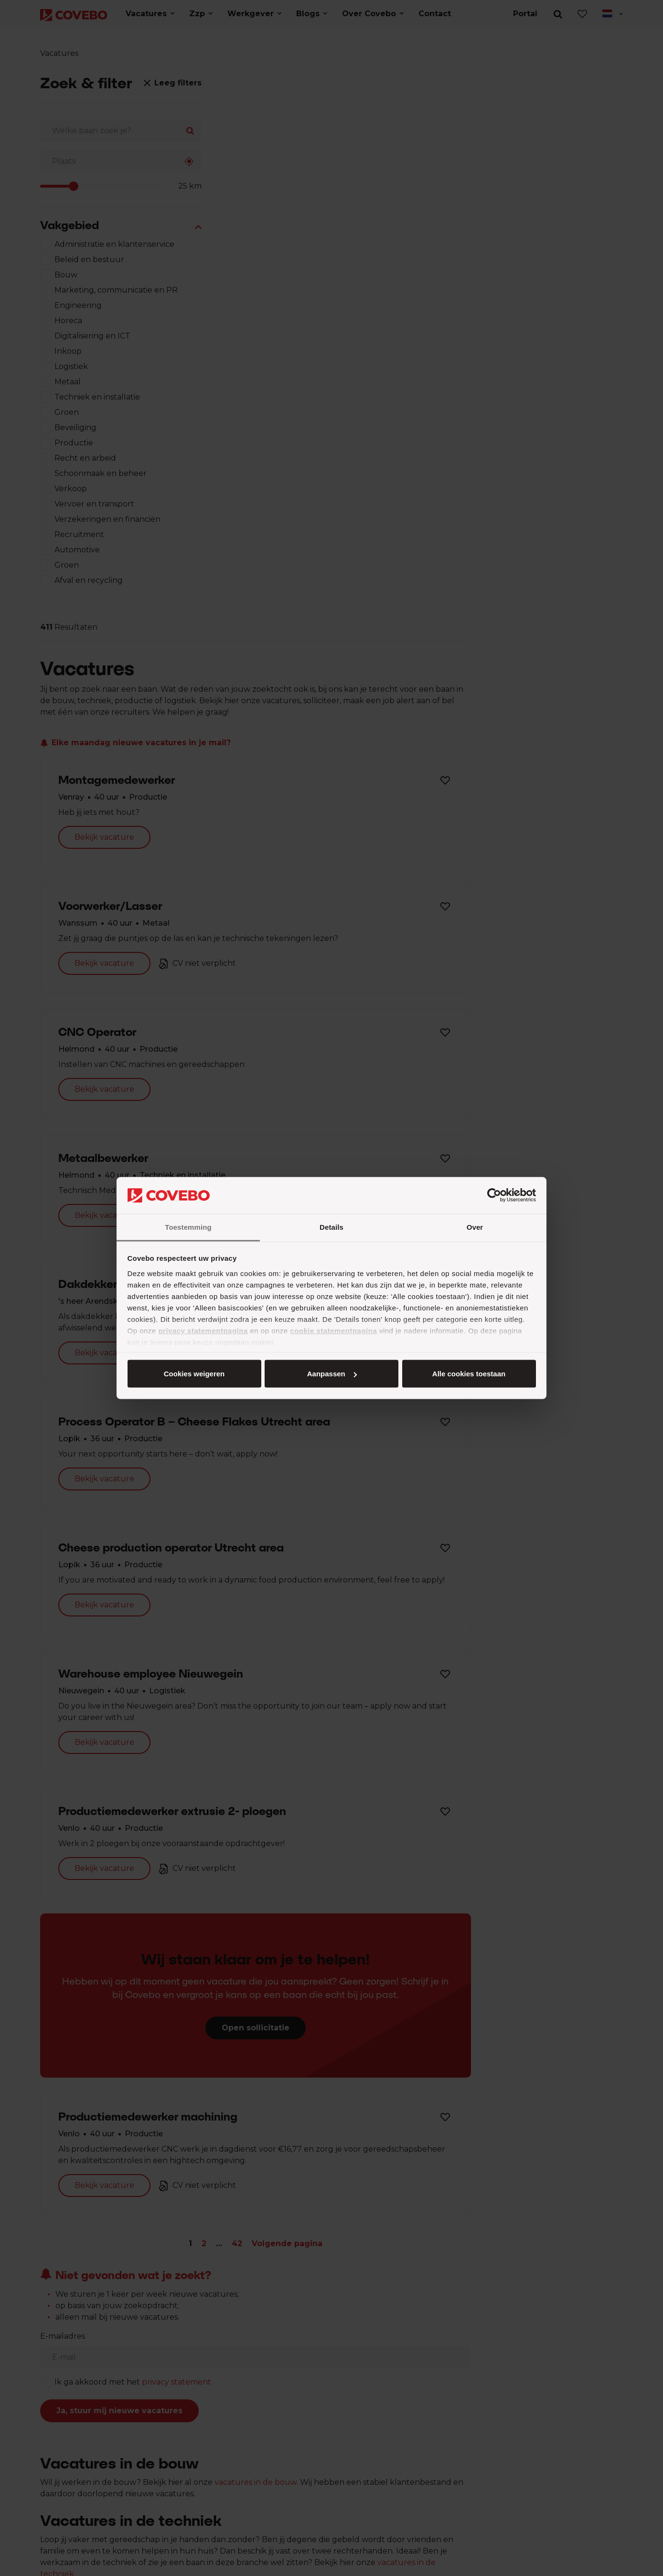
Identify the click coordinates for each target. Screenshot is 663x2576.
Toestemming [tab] (188, 1227)
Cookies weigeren (465, 1374)
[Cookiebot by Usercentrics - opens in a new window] (494, 1195)
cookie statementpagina (333, 1330)
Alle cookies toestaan (193, 1374)
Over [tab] (475, 1227)
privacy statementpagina (202, 1330)
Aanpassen (330, 1374)
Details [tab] (331, 1227)
